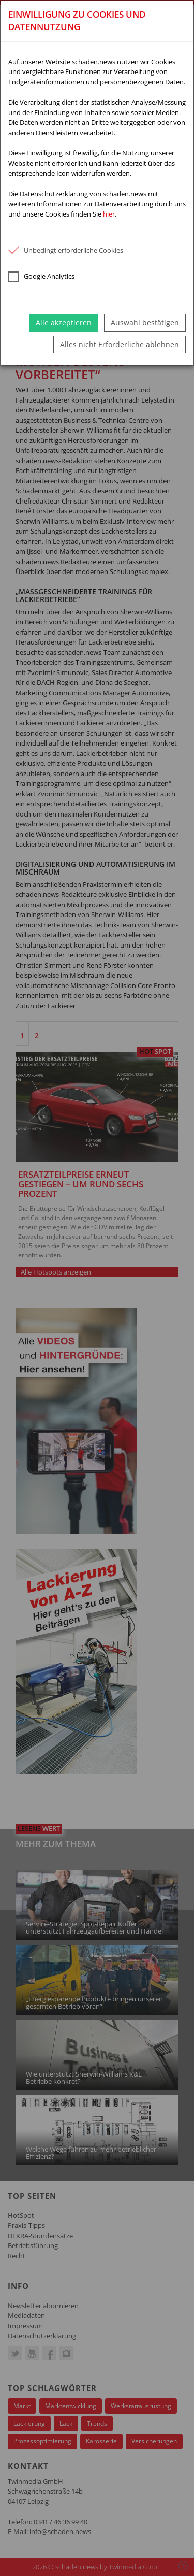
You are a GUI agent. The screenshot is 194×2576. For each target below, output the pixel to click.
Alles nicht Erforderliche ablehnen (119, 344)
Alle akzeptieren (64, 322)
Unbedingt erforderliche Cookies (65, 250)
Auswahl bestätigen (145, 322)
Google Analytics (41, 276)
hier (109, 214)
